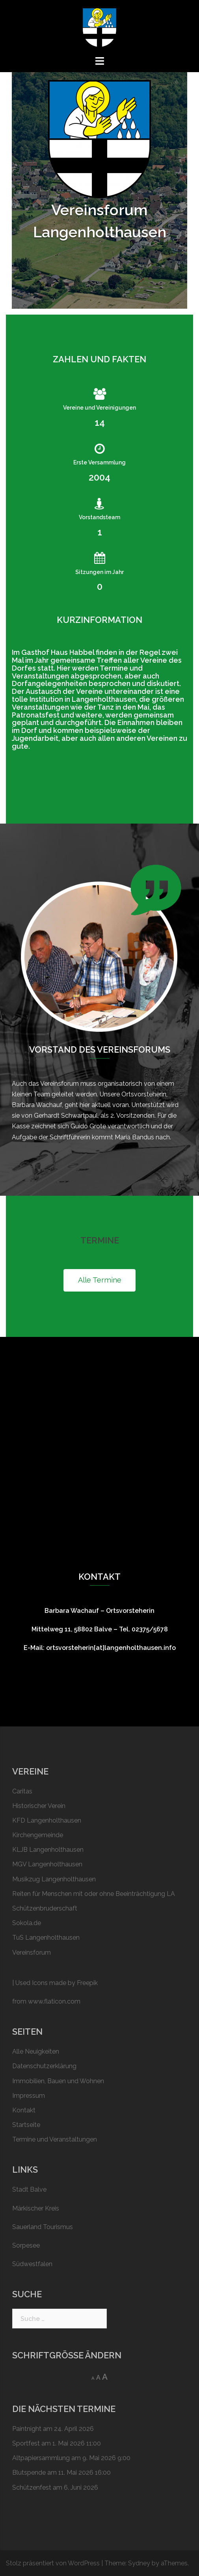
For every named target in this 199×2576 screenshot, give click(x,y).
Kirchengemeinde (37, 1835)
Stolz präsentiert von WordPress (53, 2563)
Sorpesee (26, 2245)
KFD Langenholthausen (46, 1820)
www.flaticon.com (54, 2001)
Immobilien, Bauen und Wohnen (58, 2081)
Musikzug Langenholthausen (54, 1879)
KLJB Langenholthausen (48, 1849)
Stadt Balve (29, 2189)
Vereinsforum (31, 1952)
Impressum (28, 2095)
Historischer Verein (38, 1806)
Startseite (26, 2125)
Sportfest (26, 2443)
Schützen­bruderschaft (44, 1908)
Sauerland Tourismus (42, 2227)
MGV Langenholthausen (47, 1864)
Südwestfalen (32, 2264)
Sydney (139, 2563)
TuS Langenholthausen (46, 1937)
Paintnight (26, 2428)
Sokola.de (26, 1923)
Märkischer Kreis (35, 2208)
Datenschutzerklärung (44, 2066)
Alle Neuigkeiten (35, 2051)
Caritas (22, 1791)
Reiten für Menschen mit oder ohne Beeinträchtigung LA (93, 1894)
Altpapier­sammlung (41, 2458)
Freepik (87, 1983)
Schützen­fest (31, 2487)
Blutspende (29, 2472)
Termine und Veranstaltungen (54, 2139)
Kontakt (23, 2110)
